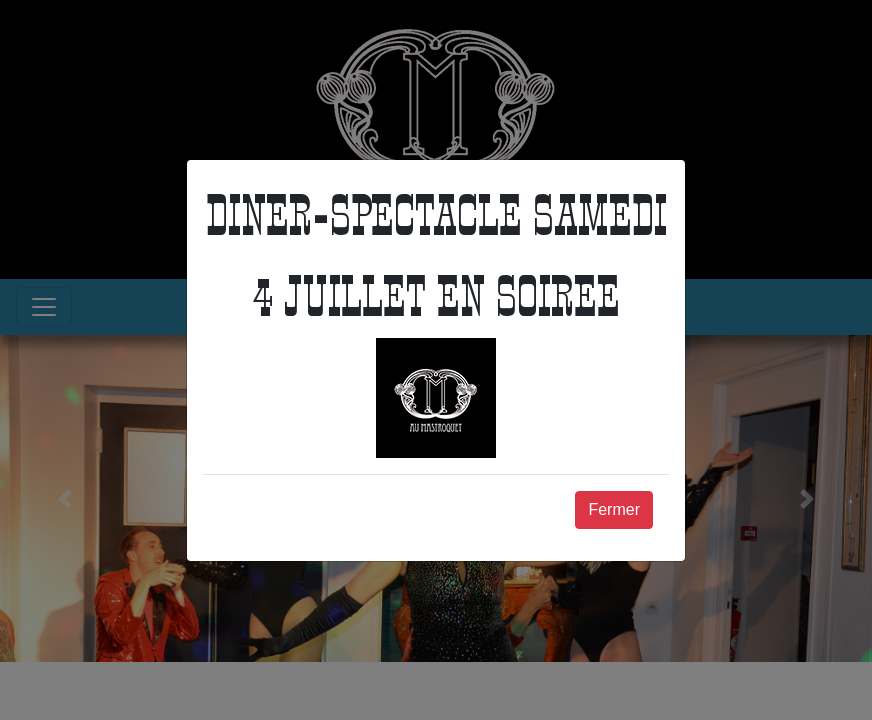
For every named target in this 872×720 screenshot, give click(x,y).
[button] (65, 498)
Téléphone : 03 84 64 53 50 (538, 250)
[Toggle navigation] (44, 307)
